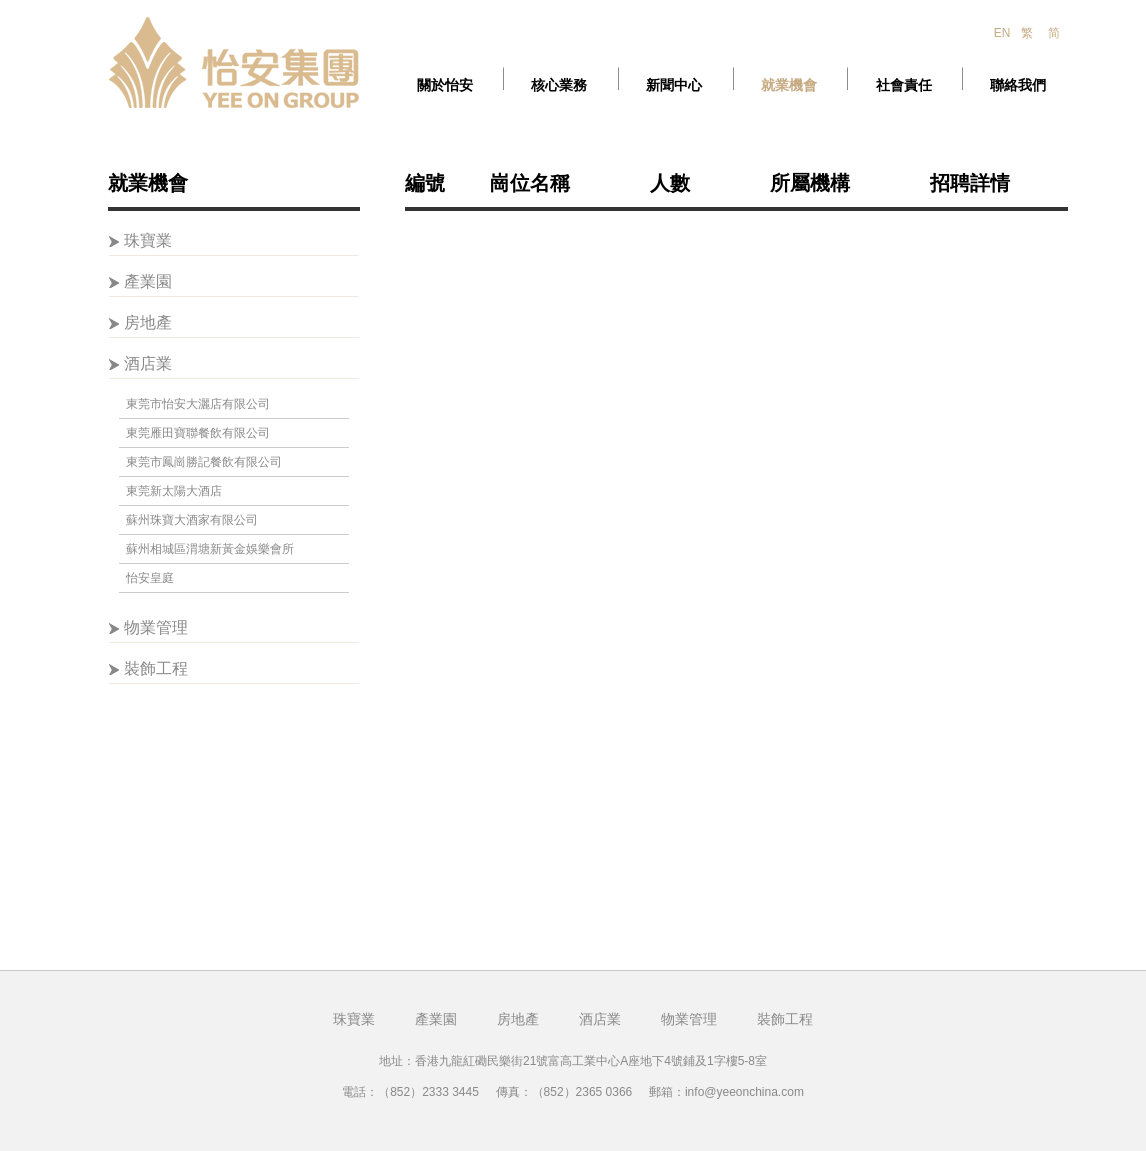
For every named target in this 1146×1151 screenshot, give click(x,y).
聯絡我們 (1018, 85)
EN (1002, 33)
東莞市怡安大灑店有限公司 (198, 404)
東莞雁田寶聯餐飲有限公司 (198, 433)
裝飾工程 (156, 668)
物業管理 (156, 627)
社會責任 (904, 85)
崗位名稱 (530, 183)
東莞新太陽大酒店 (174, 491)
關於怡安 (445, 85)
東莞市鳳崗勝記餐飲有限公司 (204, 462)
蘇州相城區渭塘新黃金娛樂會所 (210, 549)
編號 (425, 183)
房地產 (148, 322)
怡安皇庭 (150, 578)
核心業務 (559, 85)
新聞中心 (674, 85)
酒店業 (148, 363)
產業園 (148, 281)
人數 (670, 183)
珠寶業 (148, 240)
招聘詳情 (970, 183)
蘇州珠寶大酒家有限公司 (192, 520)
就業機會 (789, 85)
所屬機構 (810, 183)
